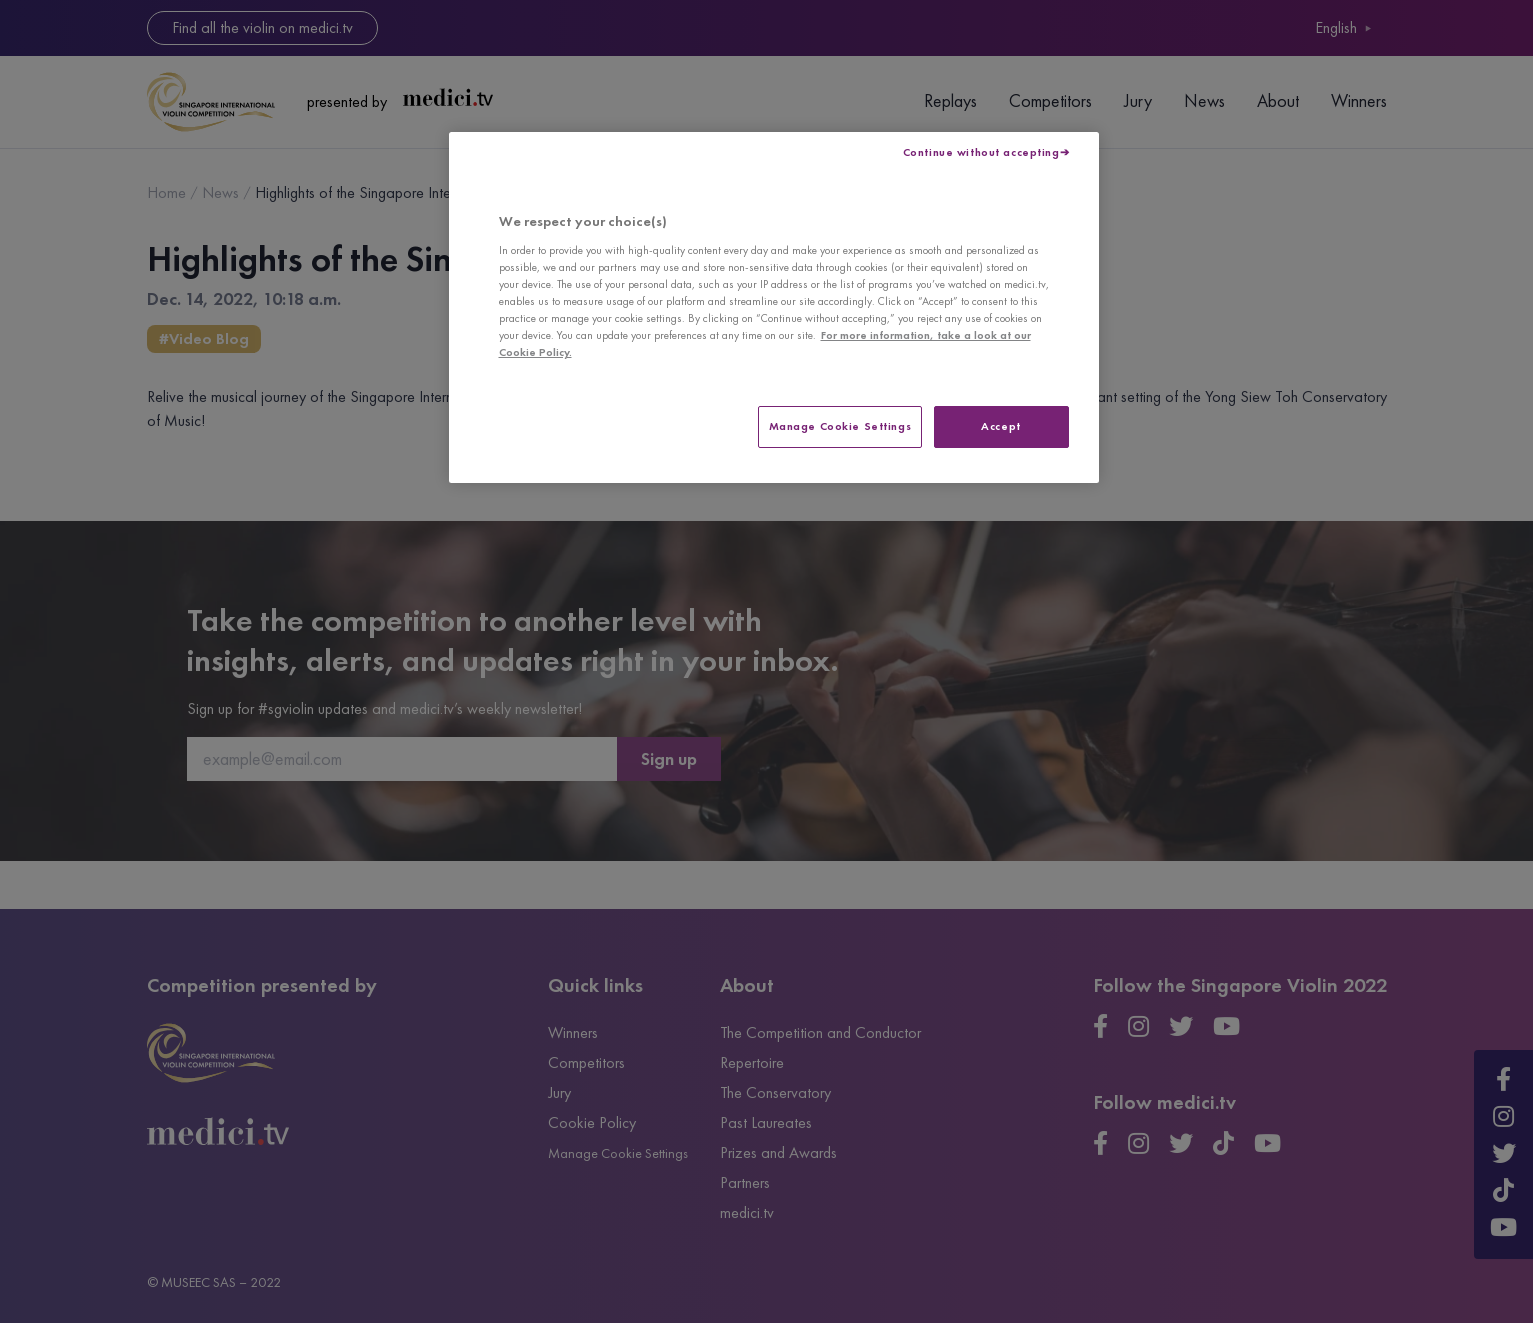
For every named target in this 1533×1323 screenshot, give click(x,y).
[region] (774, 307)
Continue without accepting (981, 152)
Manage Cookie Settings (840, 426)
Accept (1000, 426)
